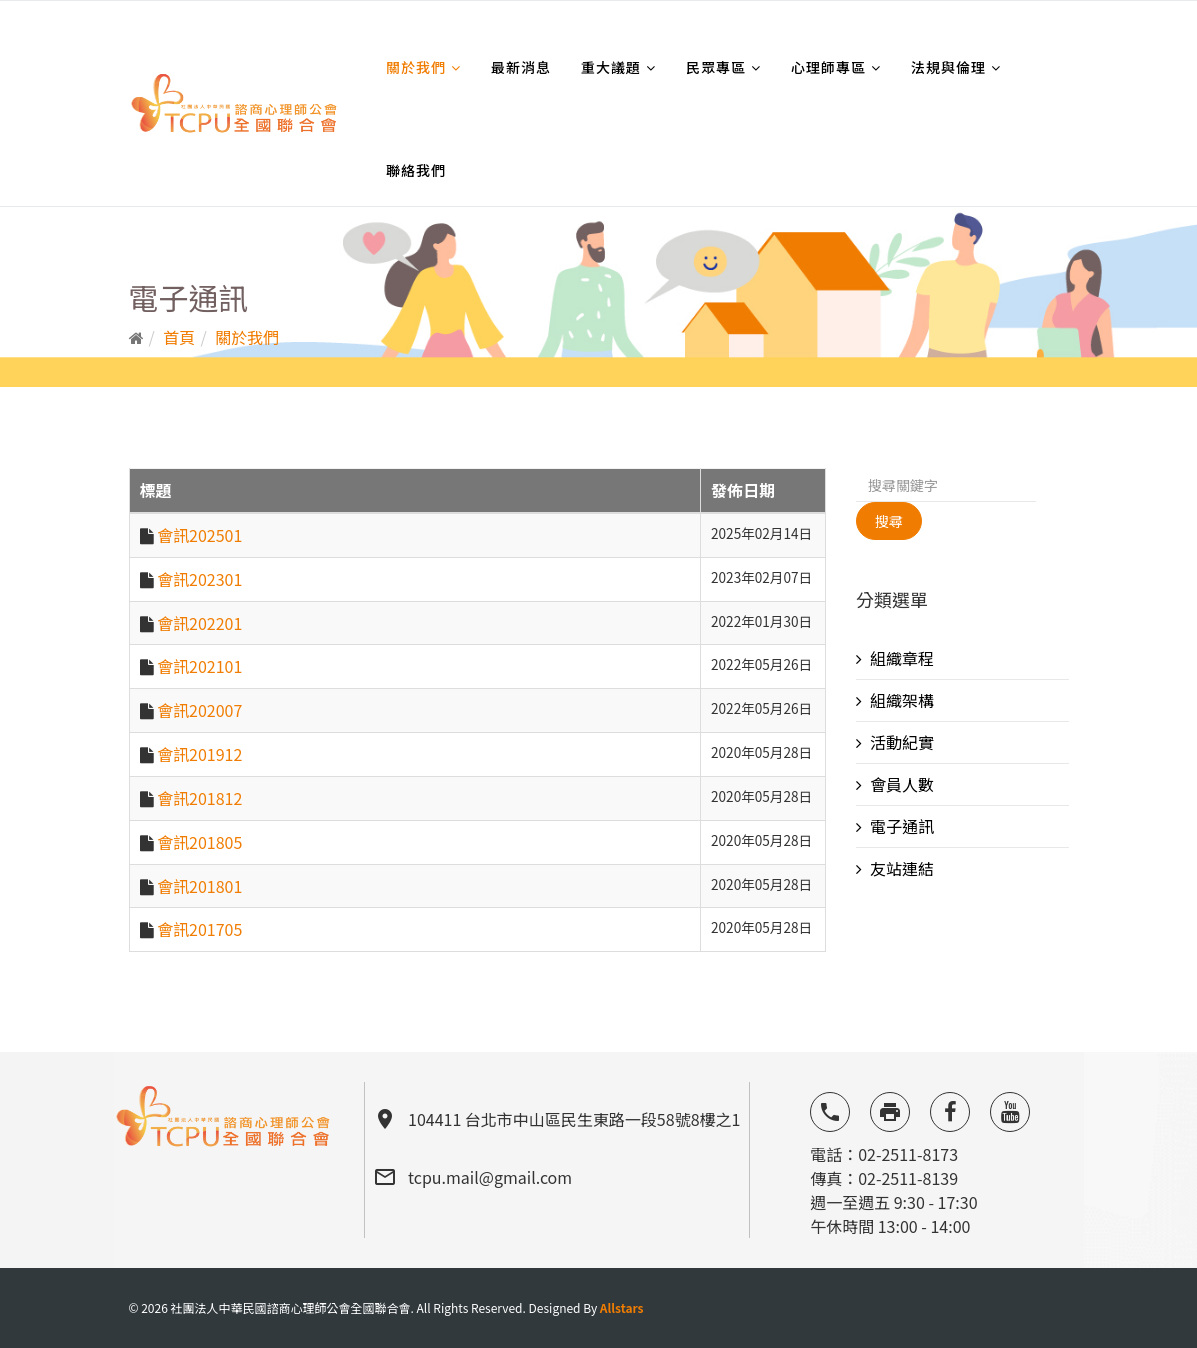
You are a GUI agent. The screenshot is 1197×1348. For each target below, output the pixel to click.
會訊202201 (199, 623)
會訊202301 (199, 579)
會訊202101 (199, 666)
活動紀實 (902, 742)
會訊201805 (199, 842)
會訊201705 (199, 929)
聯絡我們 (416, 170)
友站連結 (902, 868)
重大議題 (611, 67)
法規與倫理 (948, 67)
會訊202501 (199, 535)
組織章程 (902, 658)
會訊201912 (199, 754)
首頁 (179, 337)
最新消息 (521, 67)
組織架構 (902, 700)
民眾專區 (716, 67)
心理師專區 (828, 67)
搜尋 (889, 521)
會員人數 (902, 784)
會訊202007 (199, 710)
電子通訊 (902, 826)
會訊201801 (199, 886)
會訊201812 (199, 798)
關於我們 (416, 67)
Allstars (622, 1307)
